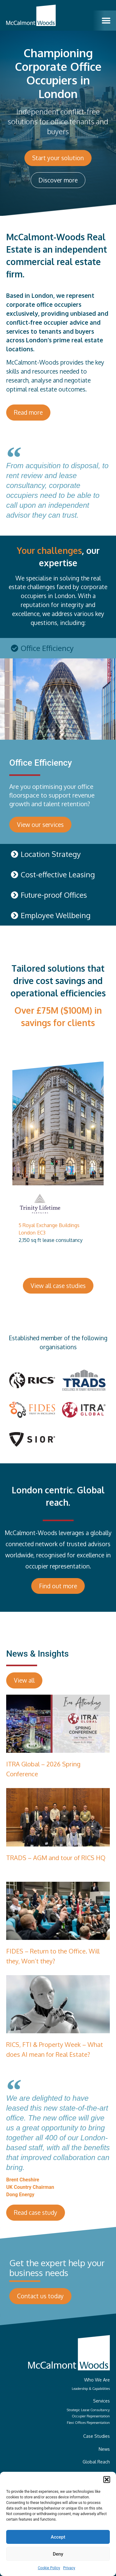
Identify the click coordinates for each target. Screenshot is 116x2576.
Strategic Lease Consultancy (88, 2409)
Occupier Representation (91, 2416)
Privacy (69, 2568)
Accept (58, 2537)
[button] (107, 2479)
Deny (58, 2554)
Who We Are (97, 2379)
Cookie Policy (49, 2568)
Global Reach (96, 2461)
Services (101, 2400)
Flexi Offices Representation (88, 2422)
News (104, 2449)
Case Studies (96, 2436)
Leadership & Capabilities (91, 2388)
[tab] (58, 648)
